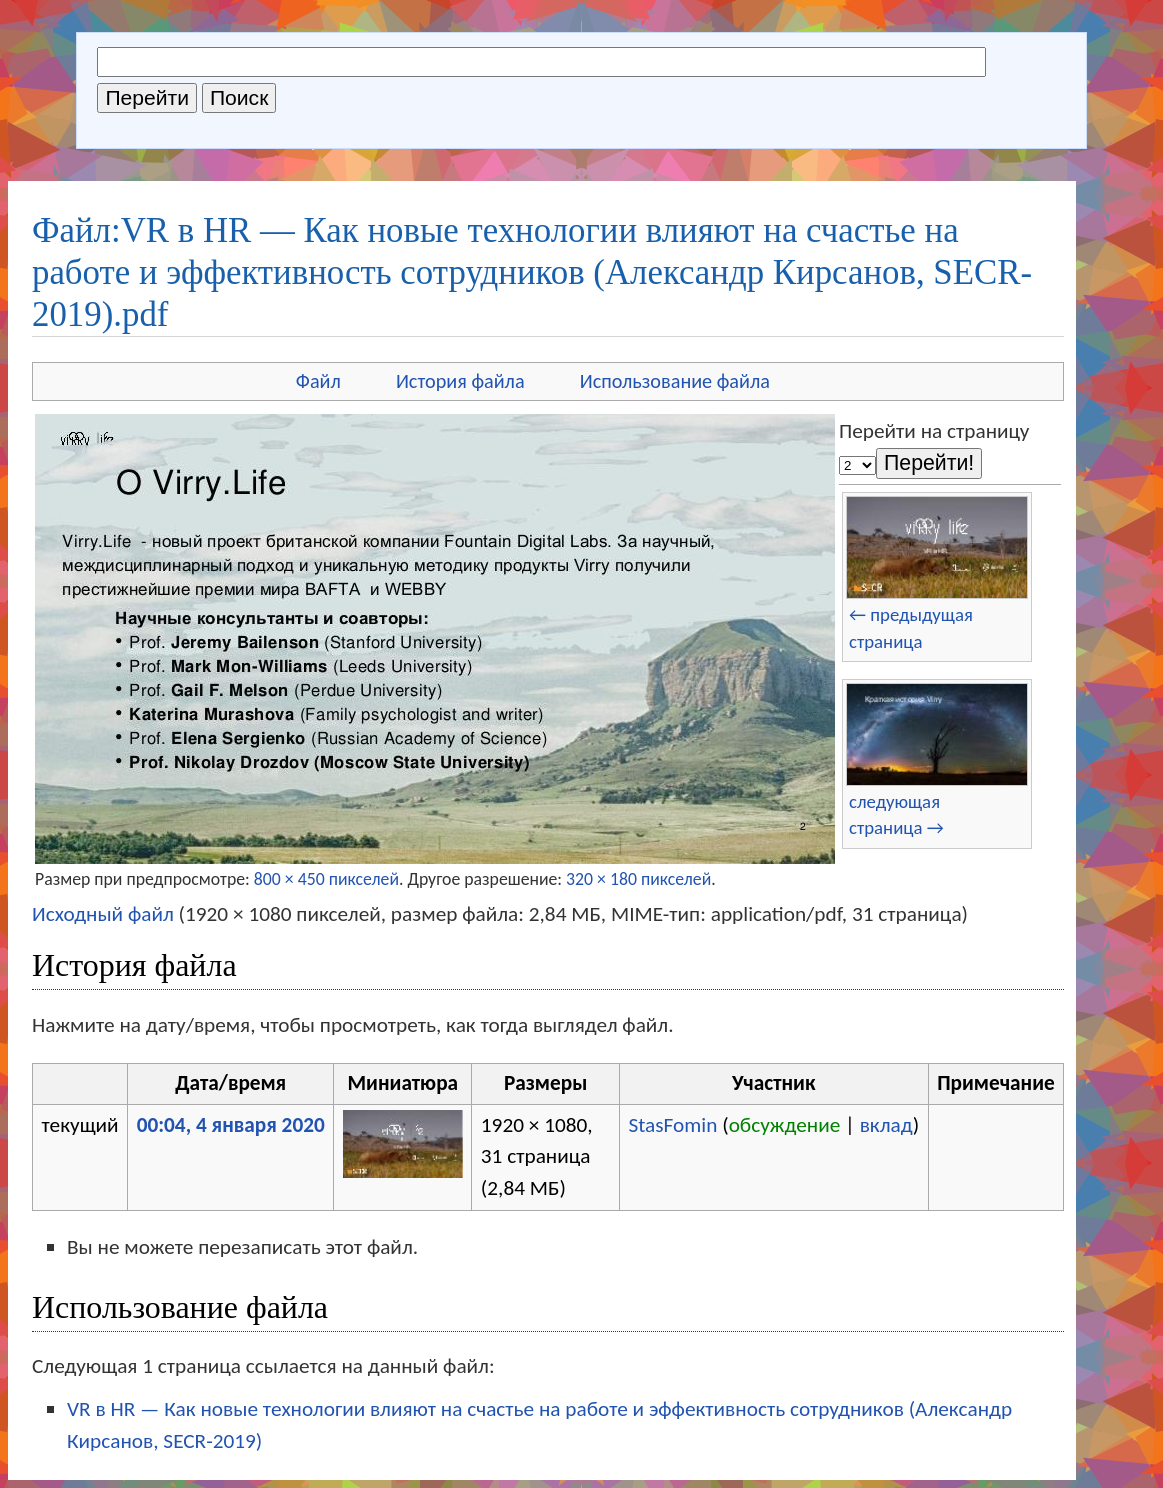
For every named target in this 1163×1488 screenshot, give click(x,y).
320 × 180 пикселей (638, 879)
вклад (886, 1125)
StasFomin (672, 1125)
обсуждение (785, 1125)
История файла (460, 381)
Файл (318, 381)
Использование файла (675, 381)
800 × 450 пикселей (326, 879)
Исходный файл (103, 914)
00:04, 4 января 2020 (231, 1125)
